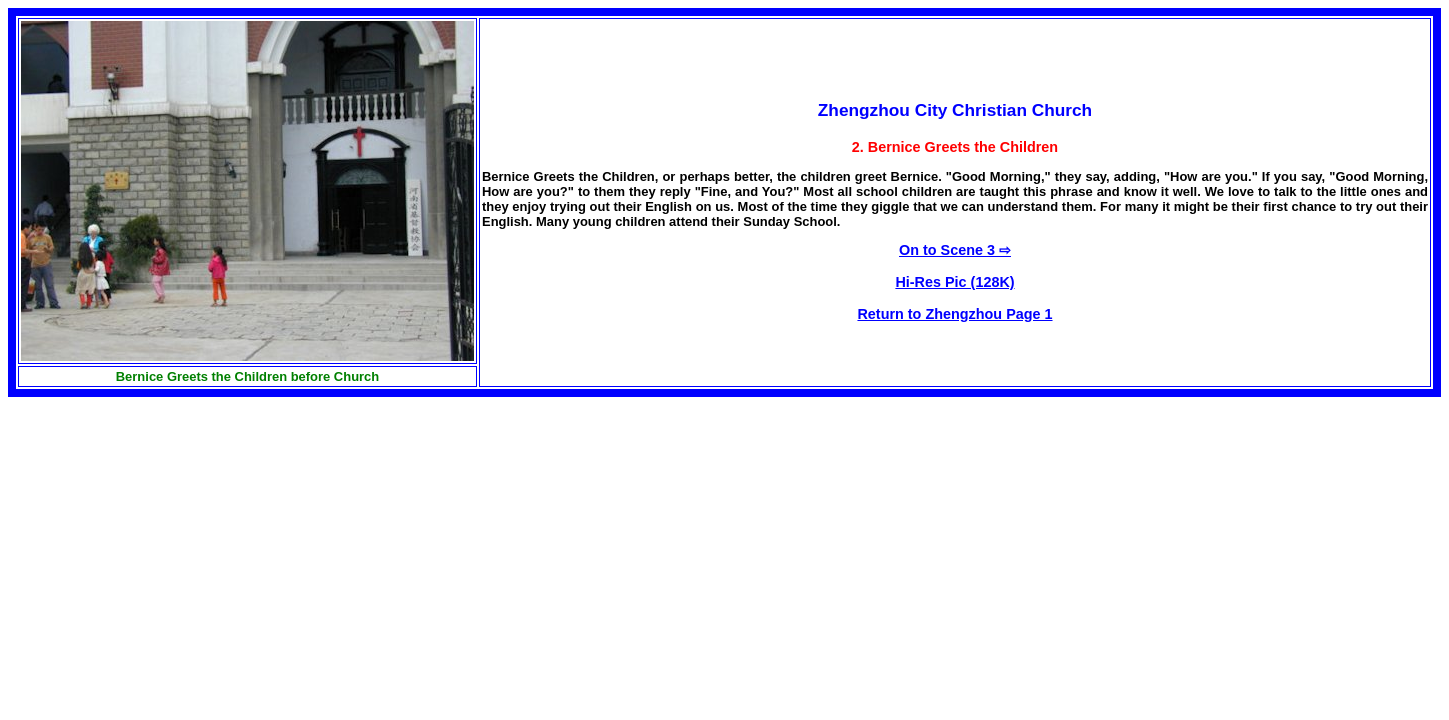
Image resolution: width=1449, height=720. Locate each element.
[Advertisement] (176, 537)
